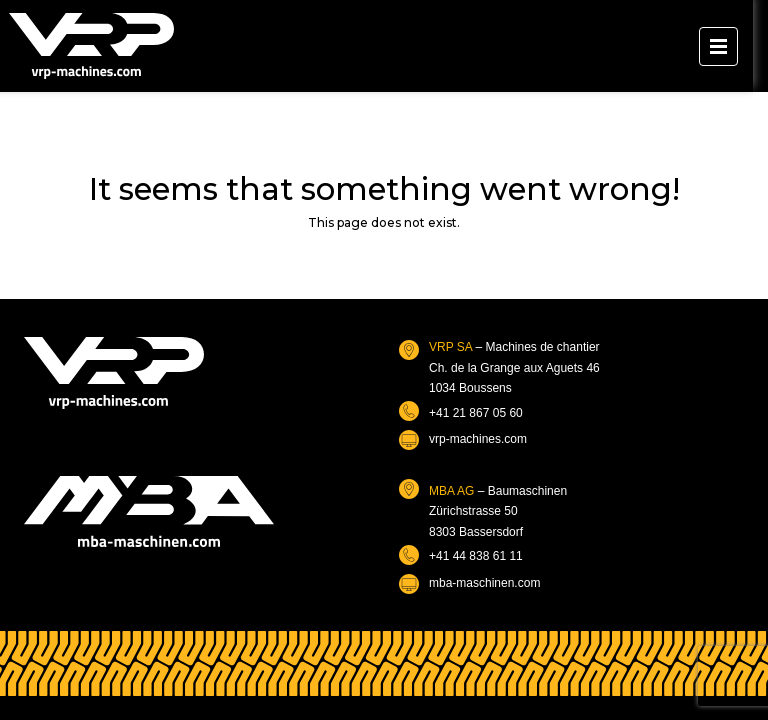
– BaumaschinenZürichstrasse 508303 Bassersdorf (498, 511)
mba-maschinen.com (484, 583)
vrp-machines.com (478, 439)
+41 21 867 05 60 (476, 413)
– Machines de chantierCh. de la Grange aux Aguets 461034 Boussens (514, 367)
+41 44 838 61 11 (476, 556)
